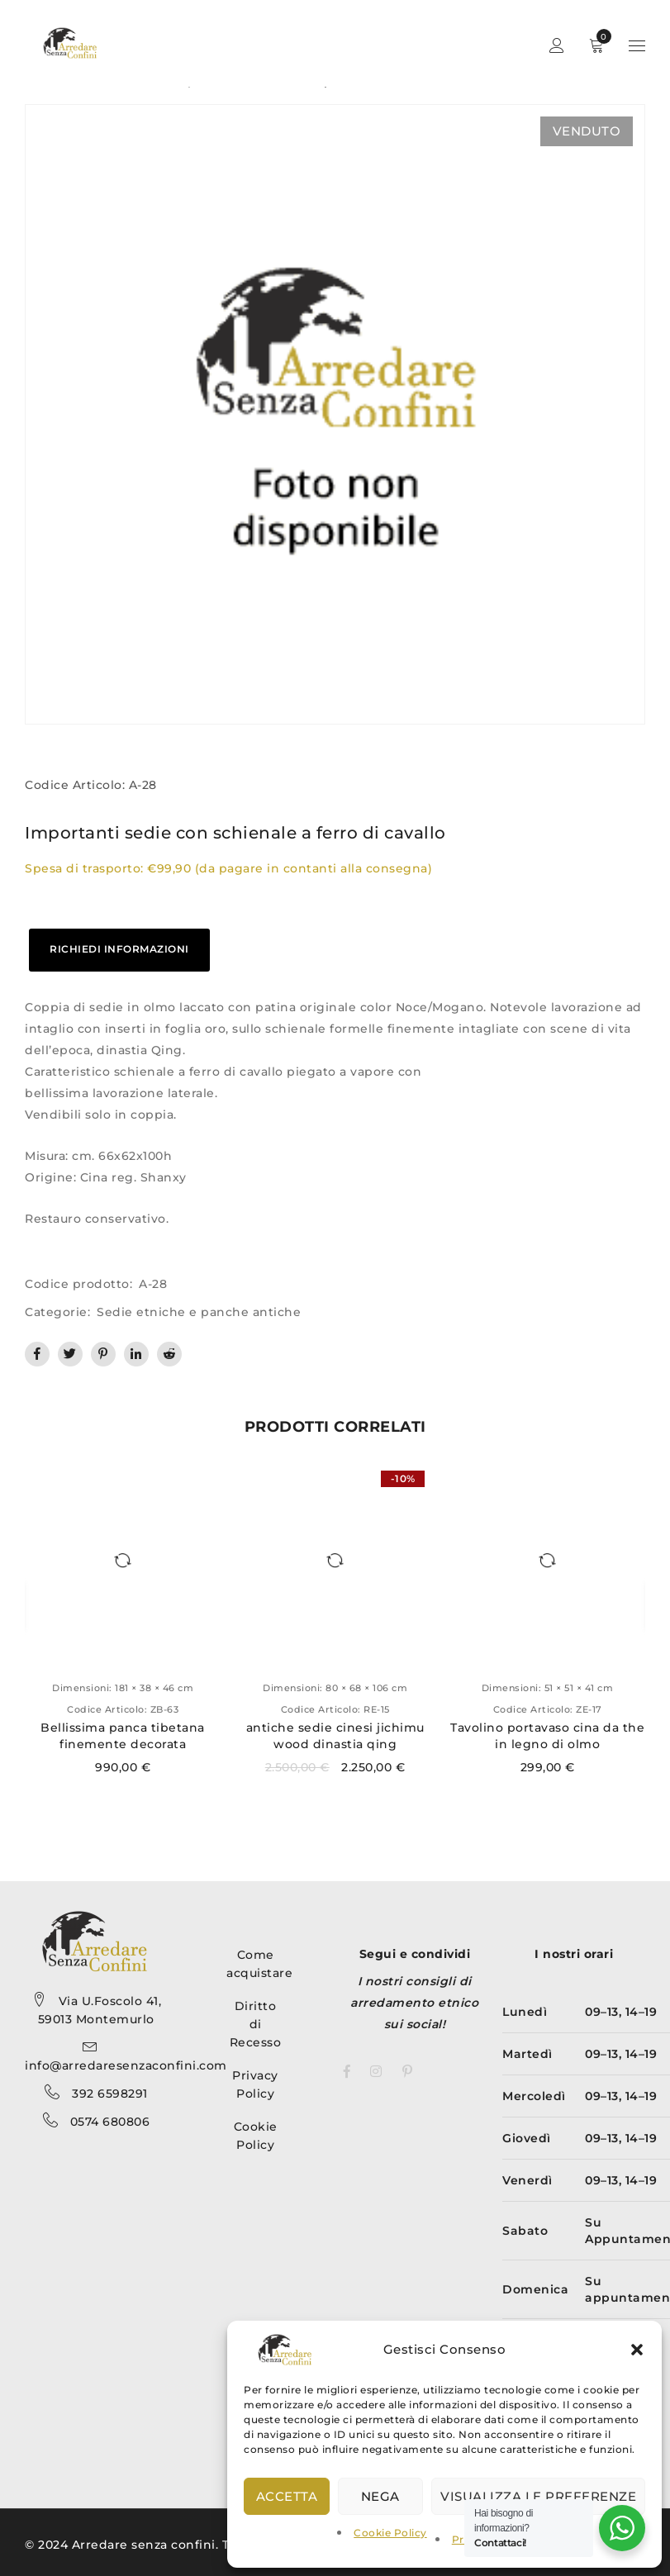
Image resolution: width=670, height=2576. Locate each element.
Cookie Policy (390, 2532)
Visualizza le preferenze (538, 2496)
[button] (637, 2349)
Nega (380, 2496)
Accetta (287, 2496)
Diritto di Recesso (256, 2024)
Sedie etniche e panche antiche (199, 1312)
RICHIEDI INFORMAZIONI (119, 949)
